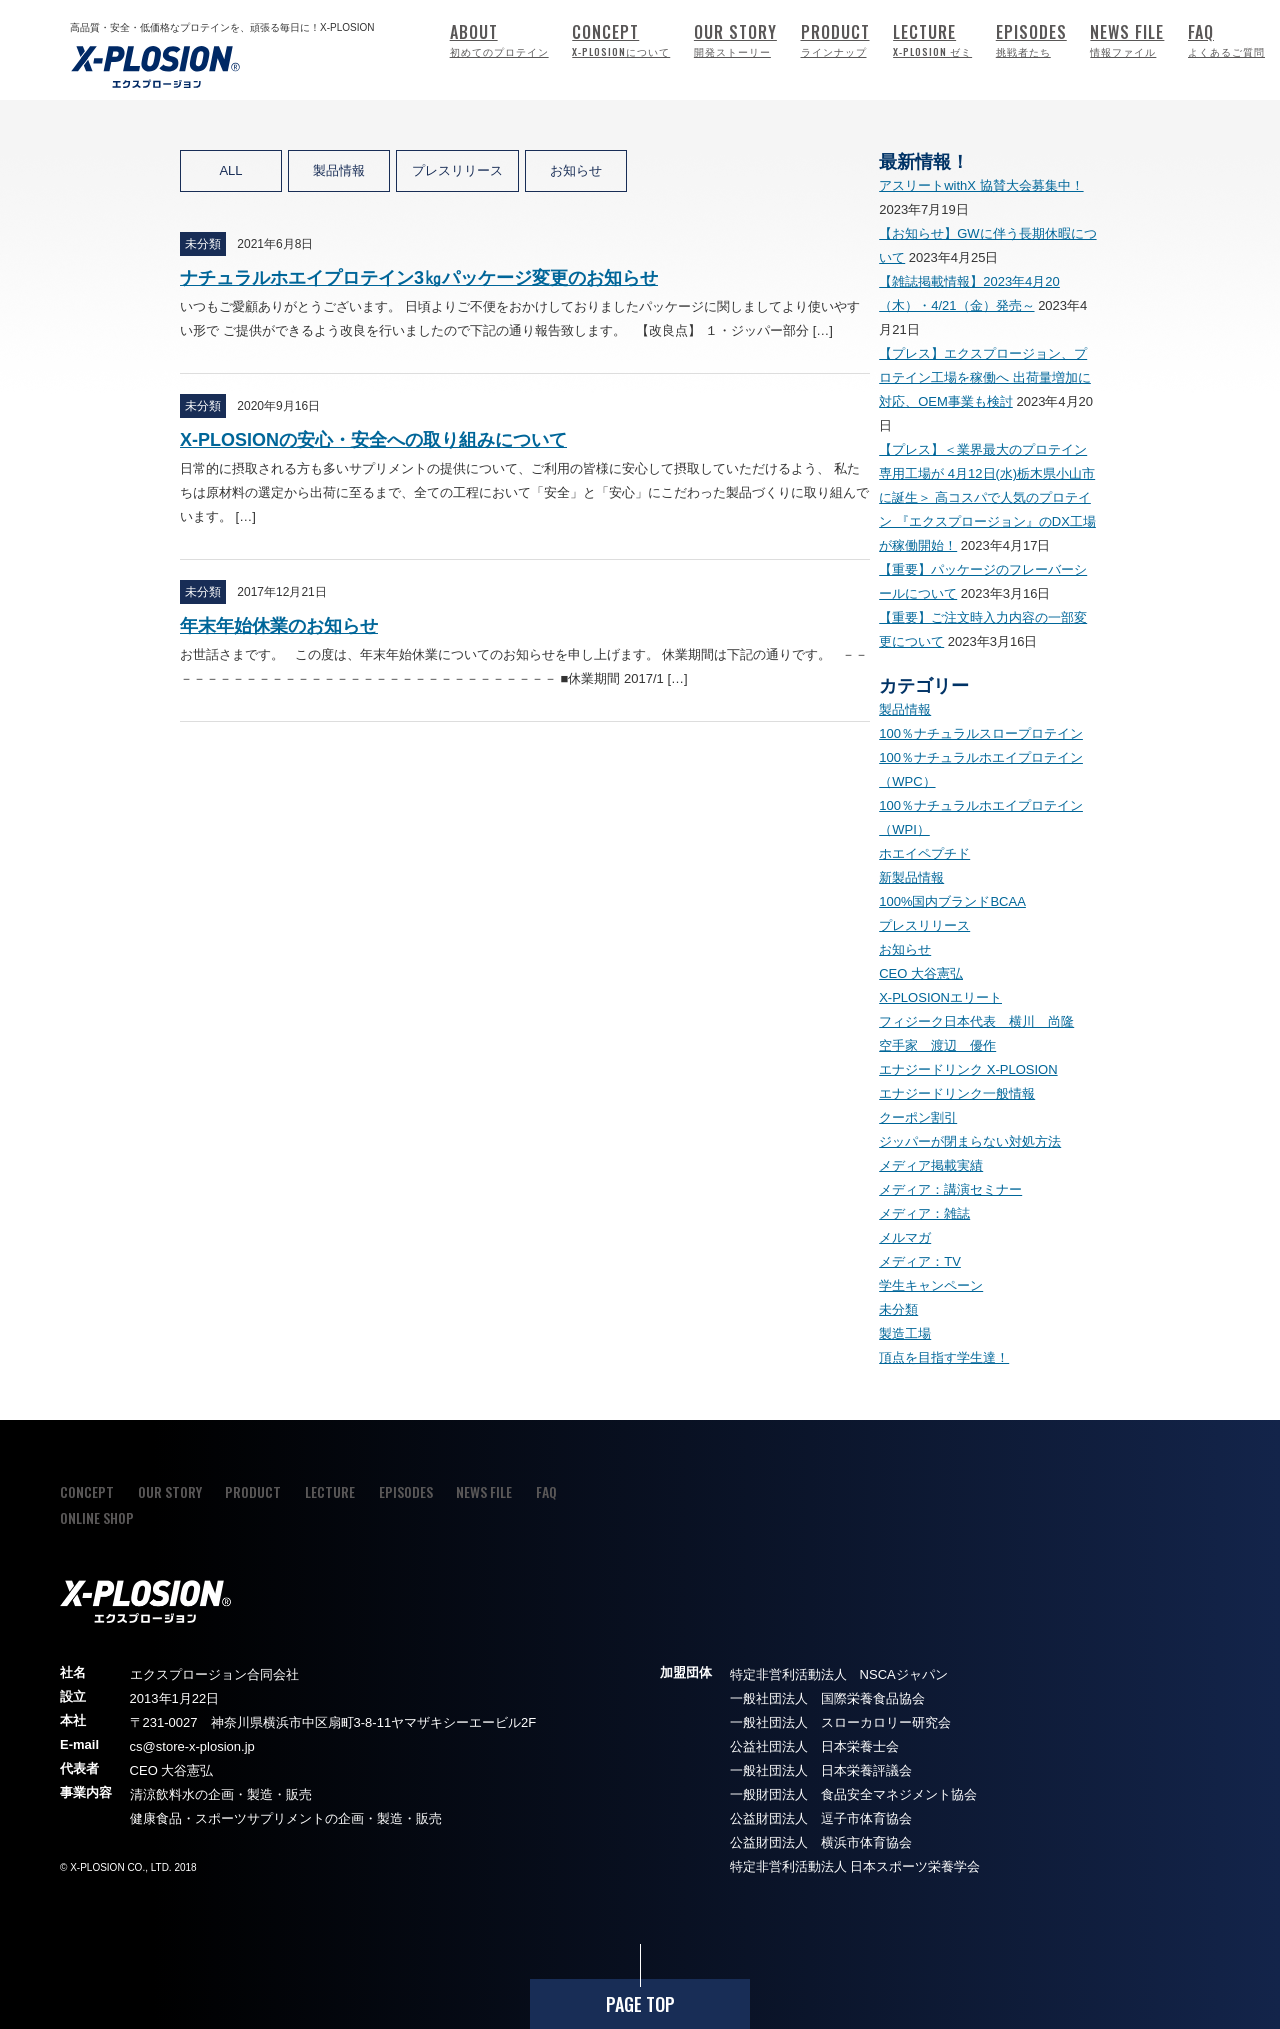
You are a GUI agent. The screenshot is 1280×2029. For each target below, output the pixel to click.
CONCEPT (621, 39)
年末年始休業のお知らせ (279, 626)
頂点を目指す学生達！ (944, 1357)
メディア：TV (920, 1261)
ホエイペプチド (924, 853)
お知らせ (576, 170)
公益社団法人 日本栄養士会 (814, 1746)
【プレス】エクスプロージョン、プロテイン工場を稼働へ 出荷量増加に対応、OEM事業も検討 (985, 377)
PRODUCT (835, 39)
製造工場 (905, 1333)
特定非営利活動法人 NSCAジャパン (839, 1674)
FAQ (1226, 39)
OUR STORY (735, 39)
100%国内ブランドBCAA (952, 901)
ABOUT (499, 39)
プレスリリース (457, 170)
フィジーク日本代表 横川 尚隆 (976, 1021)
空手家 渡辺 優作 (937, 1045)
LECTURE (932, 39)
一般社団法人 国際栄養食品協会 (827, 1698)
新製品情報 (911, 877)
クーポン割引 (918, 1117)
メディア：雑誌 (924, 1213)
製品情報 (339, 170)
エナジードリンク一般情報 (957, 1093)
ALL (230, 170)
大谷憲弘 (187, 1770)
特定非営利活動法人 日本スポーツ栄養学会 (855, 1866)
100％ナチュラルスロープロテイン (981, 733)
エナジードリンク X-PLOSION (968, 1069)
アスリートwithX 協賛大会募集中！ (981, 185)
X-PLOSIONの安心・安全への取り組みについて (373, 440)
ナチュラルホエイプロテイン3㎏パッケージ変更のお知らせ (419, 278)
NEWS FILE (1127, 39)
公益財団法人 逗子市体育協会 (821, 1818)
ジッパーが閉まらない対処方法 (970, 1141)
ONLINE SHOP (97, 1517)
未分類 (898, 1309)
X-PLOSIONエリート (940, 997)
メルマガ (905, 1237)
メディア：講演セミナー (950, 1189)
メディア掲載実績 (931, 1165)
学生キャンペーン (931, 1285)
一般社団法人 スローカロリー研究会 (840, 1722)
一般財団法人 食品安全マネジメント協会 (853, 1794)
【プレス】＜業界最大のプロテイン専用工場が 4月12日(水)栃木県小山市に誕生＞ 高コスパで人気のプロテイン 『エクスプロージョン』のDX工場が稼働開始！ (987, 497)
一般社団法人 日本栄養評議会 (821, 1770)
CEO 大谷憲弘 (921, 973)
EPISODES (1031, 39)
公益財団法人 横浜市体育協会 (821, 1842)
